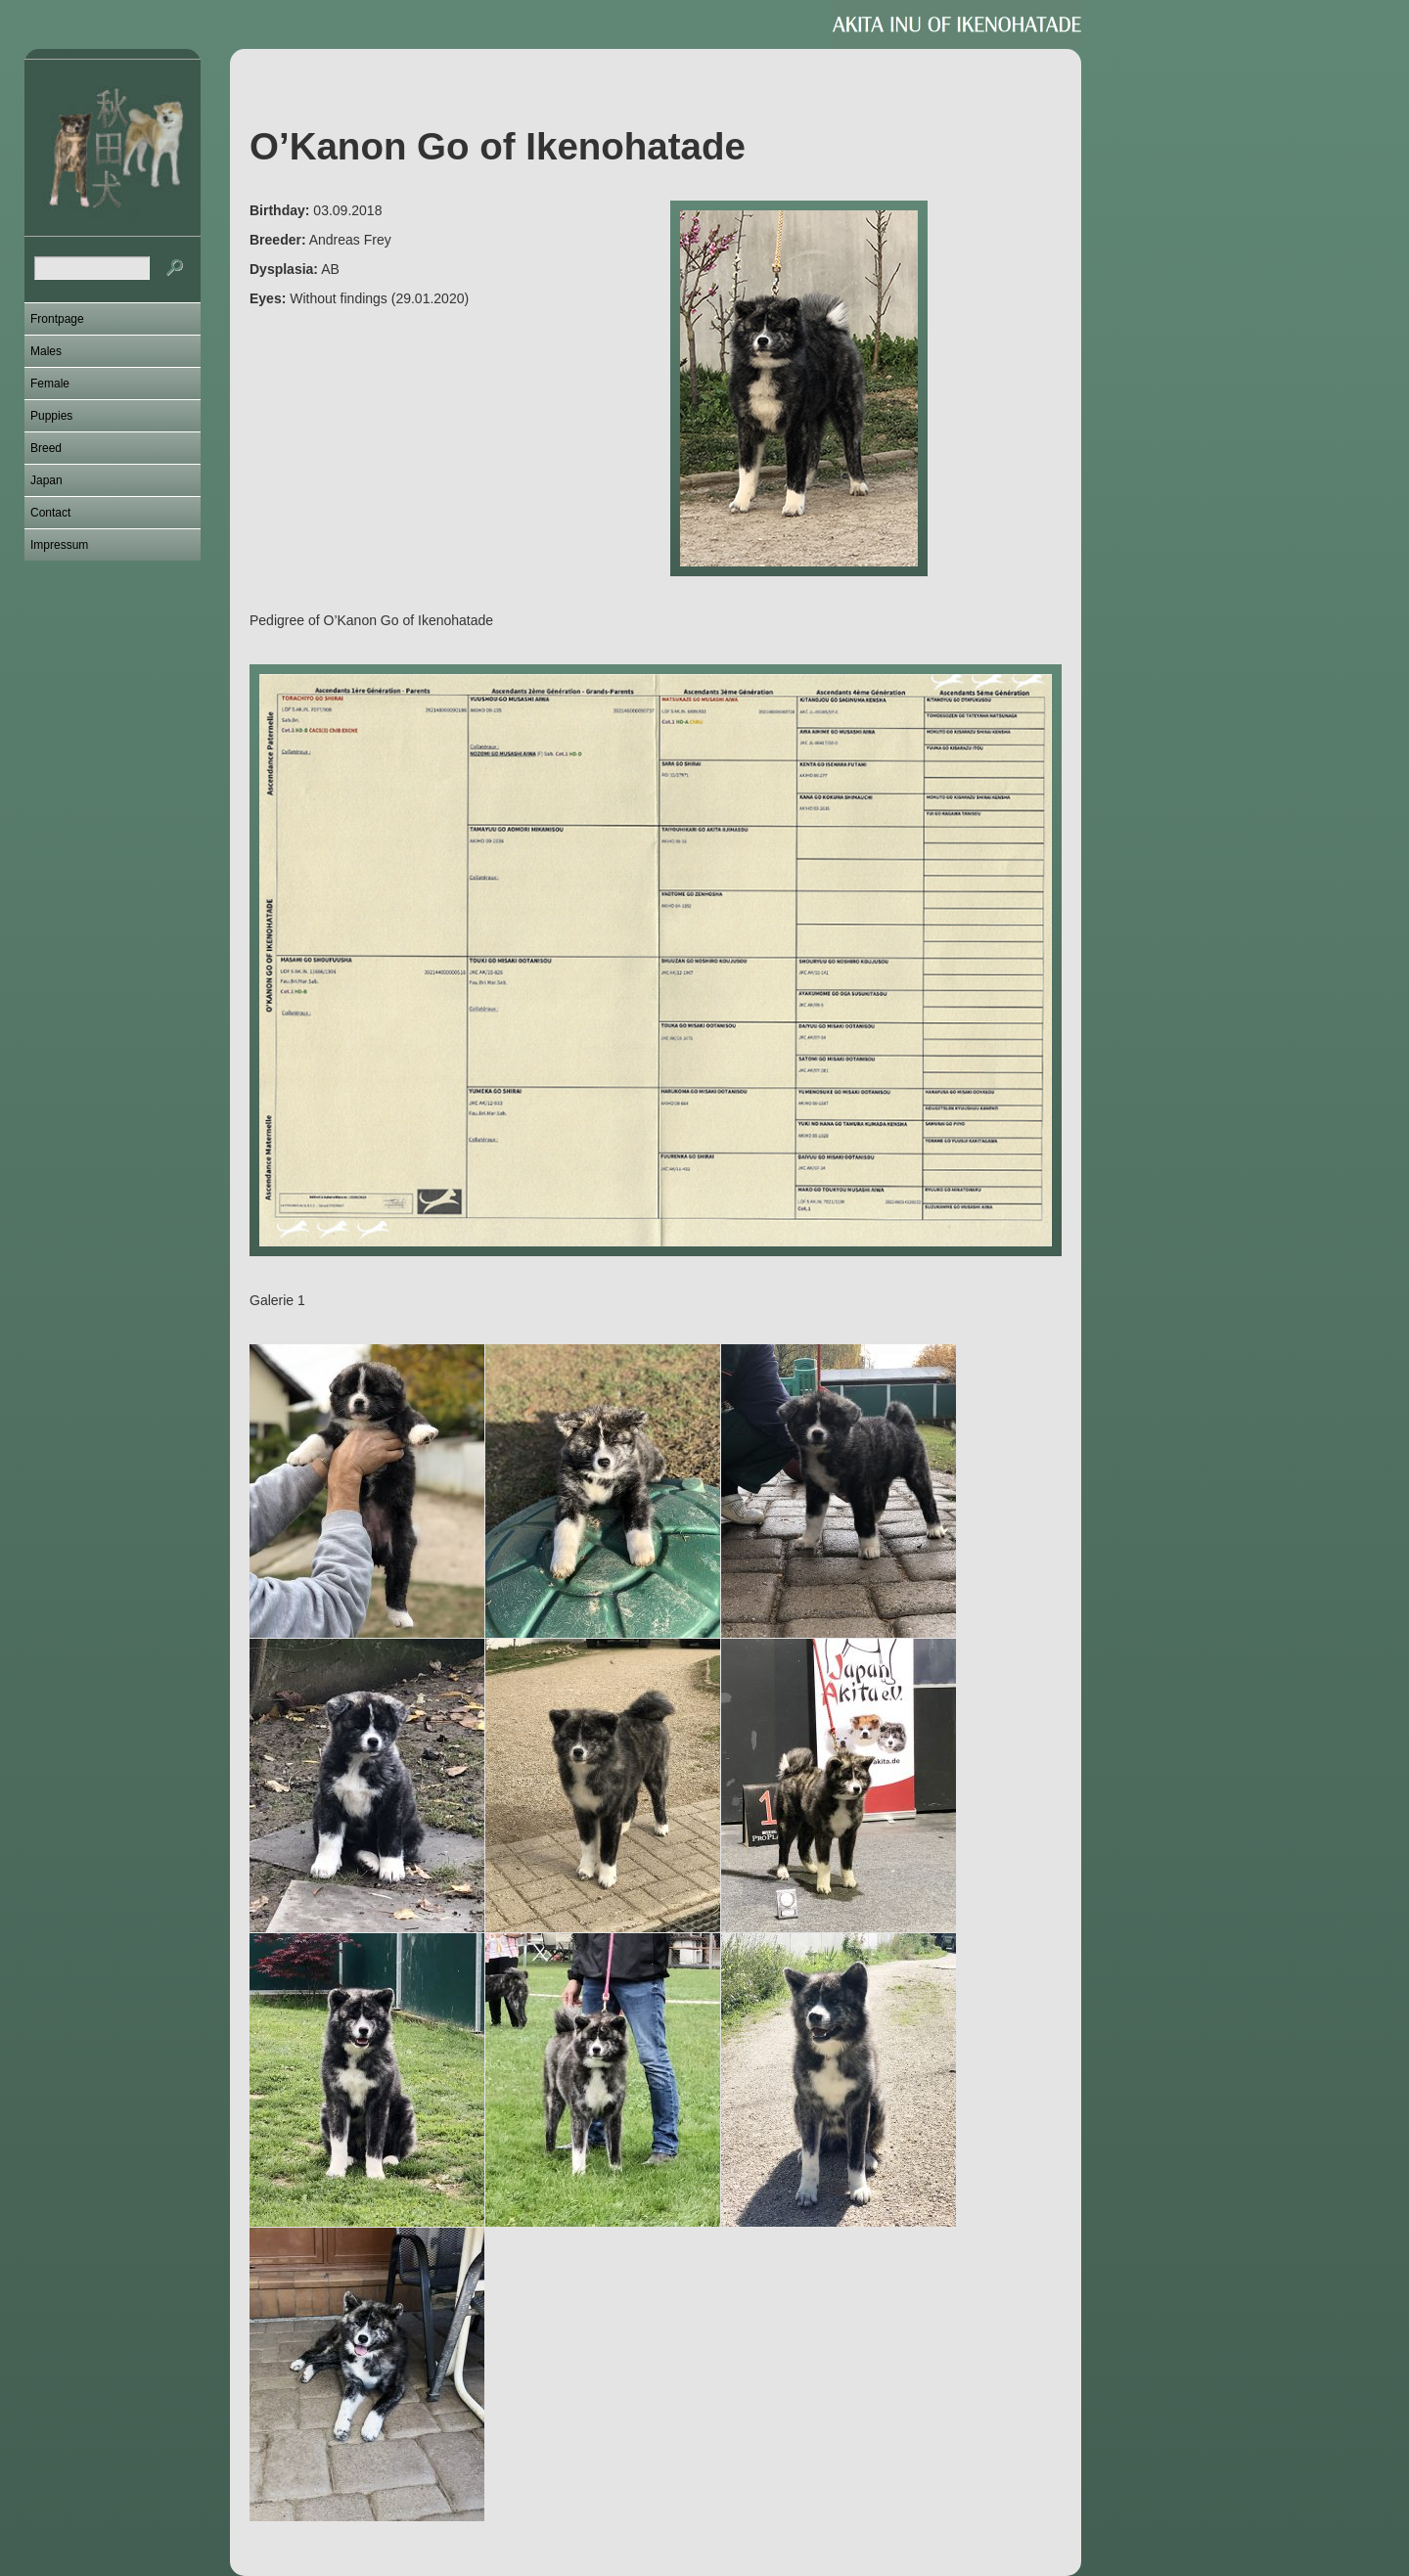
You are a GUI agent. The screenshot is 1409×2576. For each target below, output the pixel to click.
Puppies (51, 416)
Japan (46, 480)
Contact (50, 513)
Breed (46, 448)
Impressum (59, 545)
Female (49, 383)
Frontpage (57, 319)
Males (46, 351)
